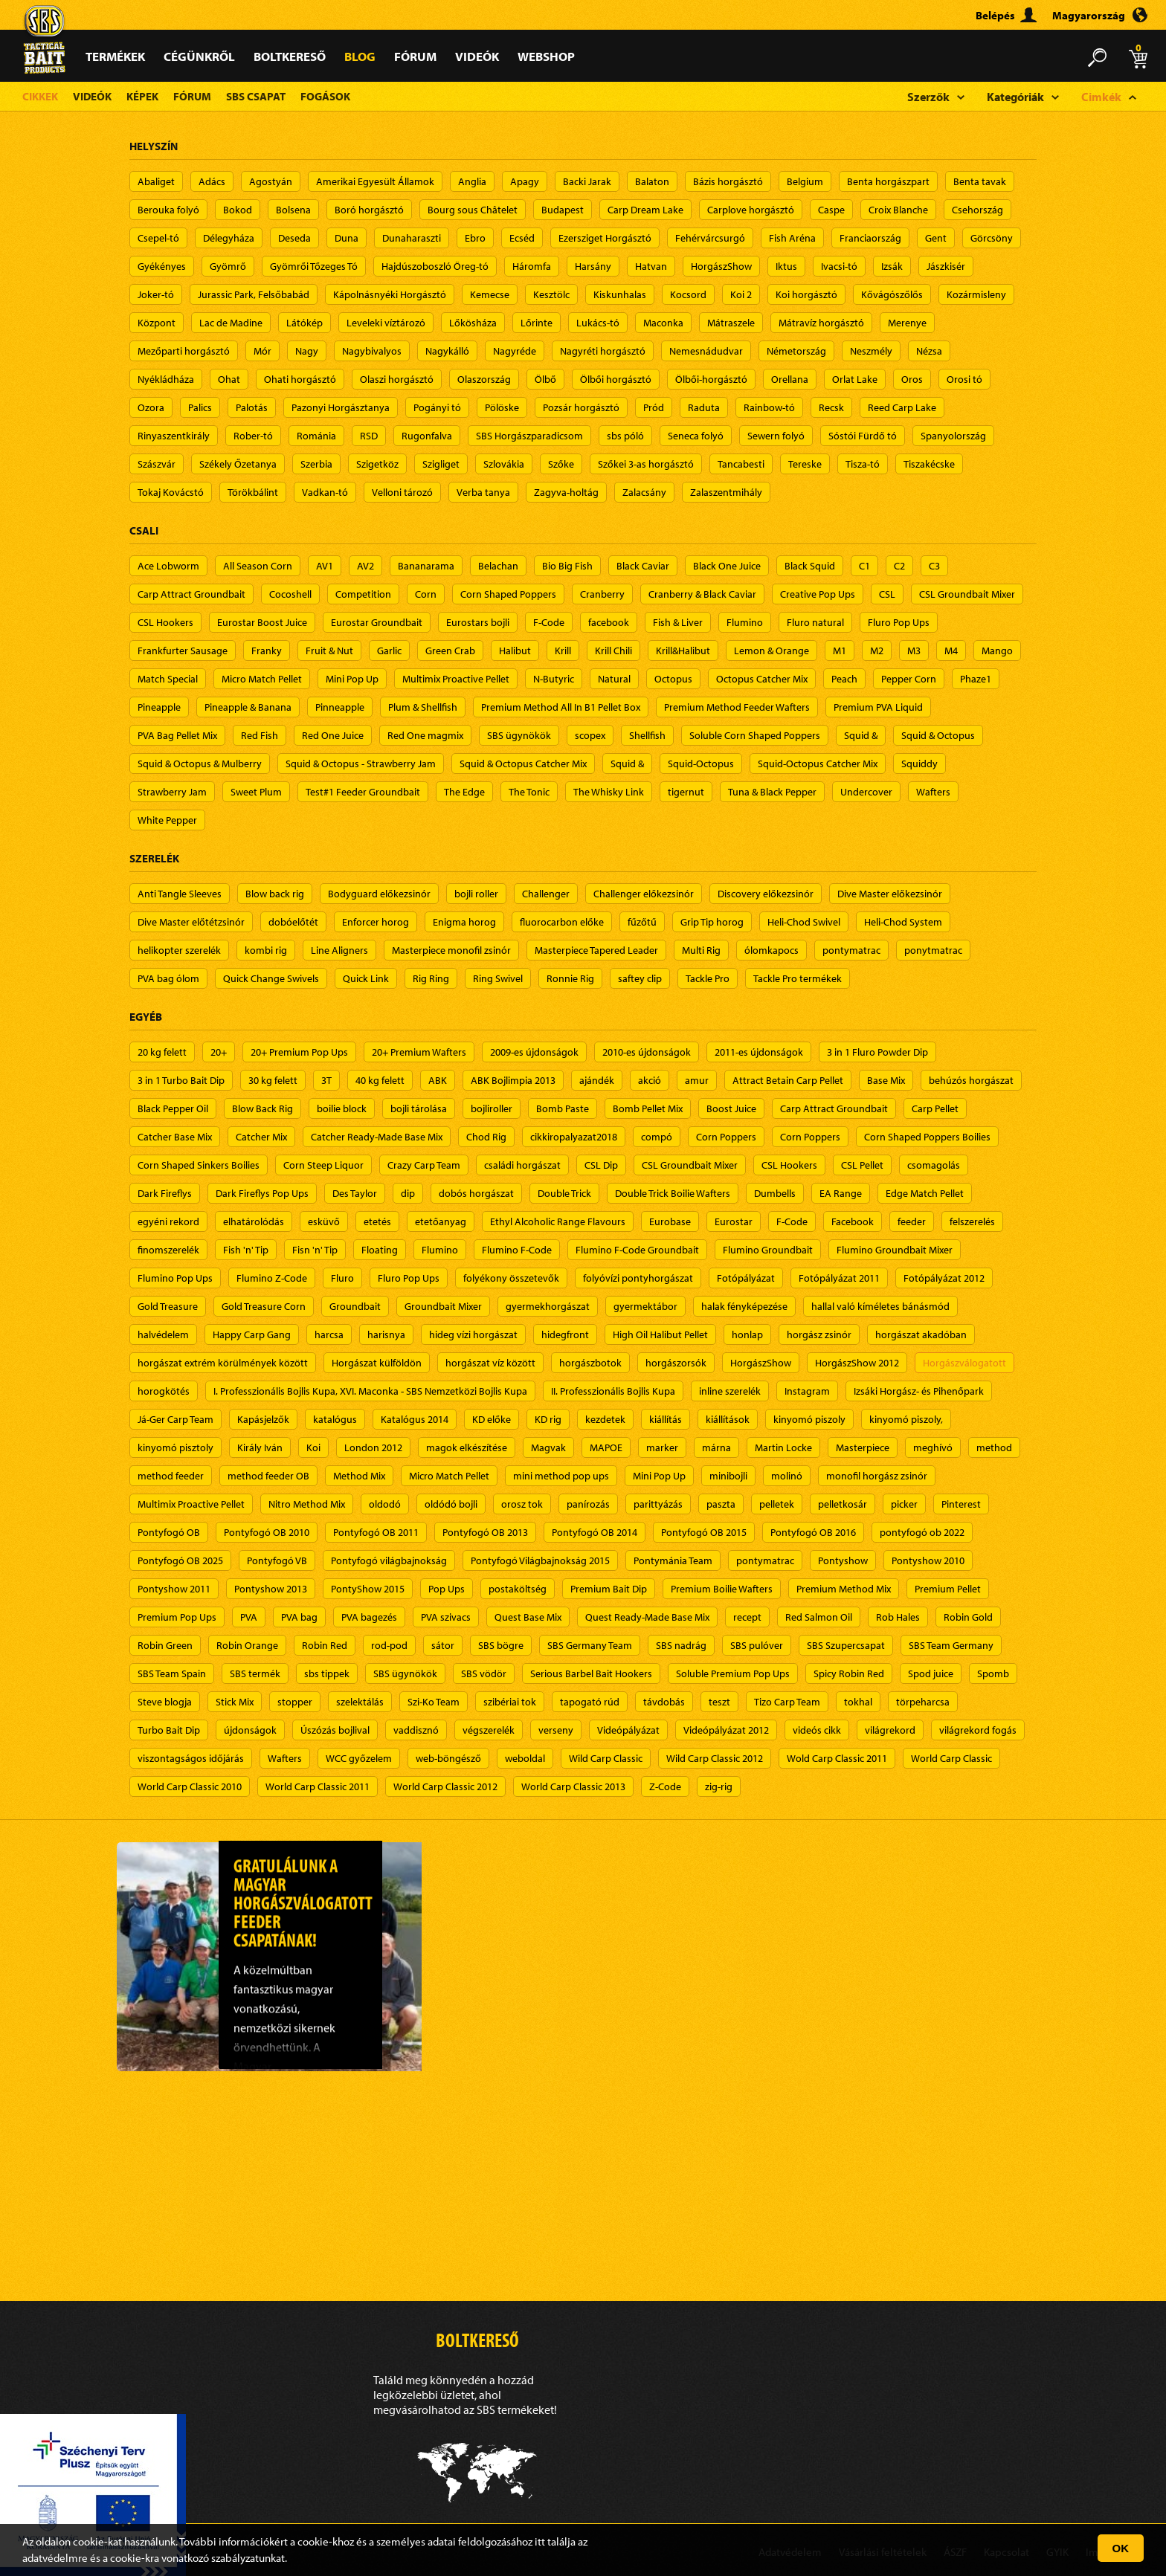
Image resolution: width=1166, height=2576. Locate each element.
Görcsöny (991, 238)
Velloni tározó (402, 492)
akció (649, 1080)
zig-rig (718, 1786)
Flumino (745, 622)
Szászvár (156, 464)
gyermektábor (645, 1306)
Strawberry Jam (172, 791)
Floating (379, 1249)
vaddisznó (416, 1730)
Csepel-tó (158, 238)
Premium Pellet (948, 1588)
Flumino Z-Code (271, 1278)
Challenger (546, 893)
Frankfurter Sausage (183, 650)
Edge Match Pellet (925, 1193)
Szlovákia (503, 464)
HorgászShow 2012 (857, 1362)
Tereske (805, 464)
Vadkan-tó (325, 492)
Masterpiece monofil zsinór (451, 950)
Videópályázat (628, 1730)
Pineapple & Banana (248, 707)
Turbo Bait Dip (169, 1730)
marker (662, 1447)
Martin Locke (783, 1447)
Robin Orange (247, 1645)
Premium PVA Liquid (878, 707)
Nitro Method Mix (306, 1504)
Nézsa (929, 351)
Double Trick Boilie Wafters (672, 1193)
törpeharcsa (923, 1701)
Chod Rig (486, 1136)
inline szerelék (730, 1391)
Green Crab (450, 650)
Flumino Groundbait (768, 1249)
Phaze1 (975, 678)
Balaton (652, 181)
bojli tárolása (418, 1108)
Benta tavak (979, 181)
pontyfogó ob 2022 (922, 1532)
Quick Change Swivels (271, 978)
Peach (844, 678)
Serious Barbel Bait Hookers (591, 1673)
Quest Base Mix (528, 1617)
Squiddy (919, 763)
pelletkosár (842, 1504)
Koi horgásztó (806, 294)
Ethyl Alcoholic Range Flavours (557, 1221)
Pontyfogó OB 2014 (594, 1532)
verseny (555, 1730)
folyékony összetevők (511, 1278)
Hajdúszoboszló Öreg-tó (435, 266)
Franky (266, 650)
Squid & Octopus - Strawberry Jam (361, 763)
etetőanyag (440, 1221)
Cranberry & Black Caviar (702, 594)
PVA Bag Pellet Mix (177, 735)
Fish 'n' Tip (245, 1249)
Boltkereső (290, 56)
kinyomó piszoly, (906, 1419)
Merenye (907, 322)
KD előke (491, 1419)
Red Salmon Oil (818, 1617)
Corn (426, 594)
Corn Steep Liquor (323, 1165)
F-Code (548, 622)
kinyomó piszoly (809, 1419)
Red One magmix (425, 735)
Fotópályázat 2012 (944, 1278)
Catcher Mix (261, 1136)
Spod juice (930, 1673)
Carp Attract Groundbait (191, 594)
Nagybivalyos (372, 351)
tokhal (858, 1701)
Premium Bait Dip (608, 1588)
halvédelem (163, 1334)
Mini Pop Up (352, 678)
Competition (363, 594)
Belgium (805, 181)
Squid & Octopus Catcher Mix (523, 763)
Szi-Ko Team (434, 1701)
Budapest (562, 209)
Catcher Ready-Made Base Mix (376, 1136)
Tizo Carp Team (787, 1701)
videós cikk (817, 1730)
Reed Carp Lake (902, 407)
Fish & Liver (678, 622)
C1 (864, 565)
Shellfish (647, 735)
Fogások (325, 96)
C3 (934, 565)
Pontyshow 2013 (270, 1588)
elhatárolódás (253, 1221)
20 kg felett (162, 1052)
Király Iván (260, 1447)
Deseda (294, 238)
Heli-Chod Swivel (803, 922)
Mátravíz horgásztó (821, 322)
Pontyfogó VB (277, 1560)
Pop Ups (446, 1588)
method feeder (171, 1475)
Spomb (993, 1673)
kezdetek (605, 1419)
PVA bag (299, 1617)
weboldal (525, 1758)
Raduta (704, 407)
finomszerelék (168, 1249)
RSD (369, 435)
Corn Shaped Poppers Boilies (927, 1136)
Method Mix (359, 1475)
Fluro (342, 1278)
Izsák (892, 266)
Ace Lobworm (168, 565)
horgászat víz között (490, 1362)
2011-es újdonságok (759, 1052)
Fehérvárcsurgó (710, 238)
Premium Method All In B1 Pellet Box (560, 707)
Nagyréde (514, 351)
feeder (912, 1221)
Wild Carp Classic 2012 (714, 1758)
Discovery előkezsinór (766, 893)
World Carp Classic (951, 1758)
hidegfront (565, 1334)
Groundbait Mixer (443, 1306)
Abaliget (156, 181)
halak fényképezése (744, 1306)
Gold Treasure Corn (264, 1306)
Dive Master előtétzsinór (191, 922)
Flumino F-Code (517, 1249)
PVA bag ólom (168, 978)
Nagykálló (447, 351)
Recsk (831, 407)
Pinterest (961, 1504)
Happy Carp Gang (252, 1334)
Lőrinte (537, 322)
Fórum (415, 56)
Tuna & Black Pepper (772, 791)
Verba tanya (483, 492)
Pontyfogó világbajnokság (389, 1560)
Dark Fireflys (165, 1193)
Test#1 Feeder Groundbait (363, 791)
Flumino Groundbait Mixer (895, 1249)
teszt (719, 1701)
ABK (437, 1080)
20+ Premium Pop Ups (299, 1052)
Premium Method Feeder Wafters (737, 707)
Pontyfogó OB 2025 (180, 1560)
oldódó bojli (451, 1504)
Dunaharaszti (411, 238)
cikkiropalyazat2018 (573, 1136)
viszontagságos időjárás (191, 1758)
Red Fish (259, 735)
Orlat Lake (854, 379)
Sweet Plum (256, 791)
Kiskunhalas (619, 294)
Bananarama (426, 565)
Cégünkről (199, 56)
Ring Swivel (498, 978)
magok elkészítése (466, 1447)
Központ (156, 322)
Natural (614, 678)
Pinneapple (339, 707)
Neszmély (871, 351)
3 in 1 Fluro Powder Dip (877, 1052)
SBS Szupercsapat (846, 1645)
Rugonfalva (427, 435)
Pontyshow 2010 (928, 1560)
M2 (876, 650)
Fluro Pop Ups (899, 622)
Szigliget (441, 464)
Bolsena (293, 209)
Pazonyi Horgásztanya (341, 407)
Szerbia (316, 464)
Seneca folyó (696, 435)
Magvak (548, 1447)
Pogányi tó (437, 407)
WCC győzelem (359, 1758)
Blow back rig (274, 893)
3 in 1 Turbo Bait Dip (181, 1080)
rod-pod (389, 1645)
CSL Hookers (165, 622)
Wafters (933, 791)
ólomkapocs (771, 950)
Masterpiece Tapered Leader (596, 950)
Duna (346, 238)
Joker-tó (156, 294)
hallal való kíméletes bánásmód (880, 1306)
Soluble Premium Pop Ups (733, 1673)
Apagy (524, 181)
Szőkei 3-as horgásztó (646, 464)
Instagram (807, 1391)
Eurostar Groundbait (376, 622)
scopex (590, 735)
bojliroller (491, 1108)
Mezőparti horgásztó (184, 351)
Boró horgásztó (369, 209)
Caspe (831, 209)
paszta (720, 1504)
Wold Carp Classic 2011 (837, 1758)
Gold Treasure (168, 1306)
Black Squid (810, 565)
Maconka (663, 322)
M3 (914, 650)
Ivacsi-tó (839, 266)
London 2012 (373, 1447)
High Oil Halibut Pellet (660, 1334)
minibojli (728, 1475)
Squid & (860, 735)
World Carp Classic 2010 (190, 1786)
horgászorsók (675, 1362)
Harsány (593, 266)
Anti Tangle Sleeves (180, 893)
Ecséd (522, 238)
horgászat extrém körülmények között (223, 1362)
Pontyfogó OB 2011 (376, 1532)
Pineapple (159, 707)
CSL (887, 594)
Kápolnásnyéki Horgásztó (389, 294)
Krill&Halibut (683, 650)
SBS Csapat (256, 96)
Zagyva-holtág (566, 492)
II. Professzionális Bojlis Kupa (613, 1391)
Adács (212, 181)
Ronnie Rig (570, 978)
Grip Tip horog (712, 922)
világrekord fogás (978, 1730)
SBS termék (255, 1673)
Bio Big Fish (567, 565)
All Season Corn (257, 565)
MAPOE (606, 1447)
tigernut (686, 791)
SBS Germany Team (589, 1645)
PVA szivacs (446, 1617)
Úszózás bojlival (335, 1730)
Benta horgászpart (888, 181)
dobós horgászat (476, 1193)
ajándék (596, 1080)
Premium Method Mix (843, 1588)
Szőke (561, 464)
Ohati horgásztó (300, 379)
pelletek (776, 1504)
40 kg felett (380, 1080)
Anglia (472, 181)
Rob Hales (898, 1617)
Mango (997, 650)
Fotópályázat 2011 (839, 1278)
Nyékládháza (166, 379)
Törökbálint (253, 492)
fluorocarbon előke (562, 922)
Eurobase (670, 1221)
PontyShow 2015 (368, 1588)
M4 (951, 650)
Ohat (229, 379)
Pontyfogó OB (169, 1532)
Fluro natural (815, 622)
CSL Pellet (862, 1165)
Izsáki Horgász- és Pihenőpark (919, 1391)
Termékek (115, 56)
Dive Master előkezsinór (889, 893)
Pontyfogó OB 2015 (704, 1532)
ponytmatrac (933, 950)
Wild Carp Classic (605, 1758)
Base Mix (886, 1080)
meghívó (933, 1447)
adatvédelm (50, 2558)
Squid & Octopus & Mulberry (200, 763)
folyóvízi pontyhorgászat (638, 1278)
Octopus (673, 678)
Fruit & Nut (329, 650)
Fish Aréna (792, 238)
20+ (218, 1052)
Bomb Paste (562, 1108)
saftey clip (640, 978)
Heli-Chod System (903, 922)
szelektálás (360, 1701)
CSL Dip (601, 1165)
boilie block (342, 1108)
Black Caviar (642, 565)
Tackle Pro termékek (797, 978)
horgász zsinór (819, 1334)
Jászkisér (946, 266)
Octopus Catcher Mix (762, 678)
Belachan (498, 565)
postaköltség (518, 1588)
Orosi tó (964, 379)
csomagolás (933, 1165)
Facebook (852, 1221)
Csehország (977, 209)
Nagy (306, 351)
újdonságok (250, 1730)
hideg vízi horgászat (473, 1334)
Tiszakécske (929, 464)
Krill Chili (613, 650)
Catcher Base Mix (175, 1136)
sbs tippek (327, 1673)
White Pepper (167, 820)
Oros (912, 379)
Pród (653, 407)
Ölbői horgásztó (615, 379)
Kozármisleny (976, 294)
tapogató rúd (589, 1701)
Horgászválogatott (964, 1362)
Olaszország (484, 379)
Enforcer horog (375, 922)
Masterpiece (862, 1447)
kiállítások (728, 1419)
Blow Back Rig (262, 1108)
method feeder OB (268, 1475)
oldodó (385, 1504)
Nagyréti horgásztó (602, 351)
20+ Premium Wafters (419, 1052)
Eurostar (734, 1221)
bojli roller (476, 893)
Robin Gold (968, 1617)
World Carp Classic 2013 (573, 1786)
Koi (313, 1447)
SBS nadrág (681, 1645)
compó (656, 1136)
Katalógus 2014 (414, 1419)
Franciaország (870, 238)
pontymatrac (851, 950)
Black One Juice (727, 565)
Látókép (304, 322)
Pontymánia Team (673, 1560)
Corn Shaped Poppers (508, 594)
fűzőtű (642, 922)
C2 (899, 565)
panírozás (588, 1504)
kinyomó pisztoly (175, 1447)
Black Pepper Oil (173, 1108)
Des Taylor (354, 1193)
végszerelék (489, 1730)
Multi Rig (701, 950)
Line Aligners (339, 950)
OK (1121, 2548)
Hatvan (651, 266)
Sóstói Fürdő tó (862, 435)
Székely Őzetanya (238, 464)
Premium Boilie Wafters (722, 1588)
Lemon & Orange (771, 650)
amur (697, 1080)
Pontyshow (843, 1560)
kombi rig (266, 950)
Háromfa (531, 266)
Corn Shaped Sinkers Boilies (199, 1165)
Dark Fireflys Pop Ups (262, 1193)
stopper (294, 1701)
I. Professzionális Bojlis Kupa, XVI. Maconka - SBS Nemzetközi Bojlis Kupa (370, 1391)
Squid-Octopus (701, 763)
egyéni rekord (168, 1221)
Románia (316, 435)
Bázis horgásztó (728, 181)
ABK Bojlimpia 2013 (513, 1080)
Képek (142, 96)
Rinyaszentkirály (174, 435)
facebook (608, 622)
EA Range (840, 1193)
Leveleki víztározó (386, 322)
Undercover (866, 791)
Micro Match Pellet (262, 678)
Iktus (786, 266)
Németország (796, 351)
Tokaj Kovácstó (171, 492)
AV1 (324, 565)
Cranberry (602, 594)
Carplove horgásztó (750, 209)
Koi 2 (741, 294)
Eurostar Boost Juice (262, 622)
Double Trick (564, 1193)
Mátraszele (731, 322)
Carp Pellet (935, 1108)
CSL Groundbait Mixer (967, 594)
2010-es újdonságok (646, 1052)
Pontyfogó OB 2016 (813, 1532)
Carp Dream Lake (645, 209)
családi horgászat (522, 1165)
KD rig (548, 1419)
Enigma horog (464, 922)
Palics (200, 407)
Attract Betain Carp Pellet (787, 1080)
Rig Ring (431, 978)
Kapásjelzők (263, 1419)
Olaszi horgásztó (397, 379)
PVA (248, 1617)
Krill (563, 650)
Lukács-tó (597, 322)
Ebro (475, 238)
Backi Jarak (587, 181)
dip (408, 1193)
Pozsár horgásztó (581, 407)
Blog (360, 56)
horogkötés (164, 1391)
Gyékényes (162, 266)
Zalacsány (644, 492)
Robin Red (324, 1645)
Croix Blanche (898, 209)
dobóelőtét (293, 922)
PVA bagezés (369, 1617)
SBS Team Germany (951, 1645)
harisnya (386, 1334)
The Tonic (529, 791)
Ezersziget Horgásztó (604, 238)
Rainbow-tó (769, 407)
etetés (377, 1221)
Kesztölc (551, 294)
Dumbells (775, 1193)
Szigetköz (377, 464)
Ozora (151, 407)
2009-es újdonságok (534, 1052)
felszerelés (972, 1221)
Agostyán (270, 181)
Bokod (237, 209)
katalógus (335, 1419)
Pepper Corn (908, 678)
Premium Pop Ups (177, 1617)
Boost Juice (731, 1108)
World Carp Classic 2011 (317, 1786)
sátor (442, 1645)
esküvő (324, 1221)
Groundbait (355, 1306)
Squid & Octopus (938, 735)
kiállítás (665, 1419)
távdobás (664, 1701)
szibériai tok (509, 1701)
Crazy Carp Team (423, 1165)
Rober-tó (253, 435)
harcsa (329, 1334)
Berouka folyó (168, 209)
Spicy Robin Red (849, 1673)
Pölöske (502, 407)
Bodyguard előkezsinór (379, 893)
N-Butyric (553, 678)
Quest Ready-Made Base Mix (647, 1617)
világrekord (890, 1730)
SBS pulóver (756, 1645)
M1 (839, 650)
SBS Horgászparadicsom (529, 435)
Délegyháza (228, 238)
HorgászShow (721, 266)
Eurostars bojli (477, 622)
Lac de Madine (230, 322)
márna (716, 1447)
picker (904, 1504)
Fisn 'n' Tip (315, 1249)
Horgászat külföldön (377, 1362)
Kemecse (489, 294)
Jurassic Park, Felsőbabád (253, 294)
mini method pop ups (561, 1475)
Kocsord (688, 294)
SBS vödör (483, 1673)
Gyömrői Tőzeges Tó (314, 266)
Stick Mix (235, 1701)
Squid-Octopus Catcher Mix (817, 763)
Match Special (168, 678)
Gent (936, 238)
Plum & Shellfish (422, 707)
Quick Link (366, 978)
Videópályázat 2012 (726, 1730)
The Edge (464, 791)
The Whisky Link (608, 791)
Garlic (389, 650)
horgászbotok (590, 1362)
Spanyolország (953, 435)
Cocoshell (290, 594)
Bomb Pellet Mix (648, 1108)
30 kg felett (272, 1080)
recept (747, 1617)
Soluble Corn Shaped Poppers (754, 735)
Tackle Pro (707, 978)
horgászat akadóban (921, 1334)
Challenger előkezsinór (643, 893)
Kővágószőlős (892, 294)
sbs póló (625, 435)
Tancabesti (741, 464)
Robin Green (165, 1645)
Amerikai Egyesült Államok (375, 181)
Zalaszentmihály (726, 492)
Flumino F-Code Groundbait (637, 1249)
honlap (747, 1334)
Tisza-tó (862, 464)
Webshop (546, 56)
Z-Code (665, 1786)
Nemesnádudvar (706, 351)
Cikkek (40, 96)
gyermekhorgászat (548, 1306)
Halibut (515, 650)
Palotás (252, 407)
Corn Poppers (726, 1136)
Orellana (789, 379)
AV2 (365, 565)
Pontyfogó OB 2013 (485, 1532)
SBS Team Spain (172, 1673)
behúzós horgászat (971, 1080)
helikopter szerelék (179, 950)
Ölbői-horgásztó (711, 379)
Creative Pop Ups (817, 594)
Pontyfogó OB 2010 (266, 1532)
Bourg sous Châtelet (473, 209)
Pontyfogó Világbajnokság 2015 (540, 1560)
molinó (786, 1475)
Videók (477, 56)
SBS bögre (501, 1645)
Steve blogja (165, 1701)
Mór (262, 351)
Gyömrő (228, 266)
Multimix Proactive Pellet (455, 678)
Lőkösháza (473, 322)
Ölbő (545, 379)
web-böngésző (448, 1758)
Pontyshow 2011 (174, 1588)
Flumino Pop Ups (175, 1278)
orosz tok (522, 1504)
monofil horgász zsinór (876, 1475)
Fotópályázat (746, 1278)
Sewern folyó (776, 435)
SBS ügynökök (519, 735)
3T (326, 1080)
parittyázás (658, 1504)
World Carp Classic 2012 (445, 1786)
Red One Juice (333, 735)
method (994, 1447)
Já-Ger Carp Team (175, 1419)
